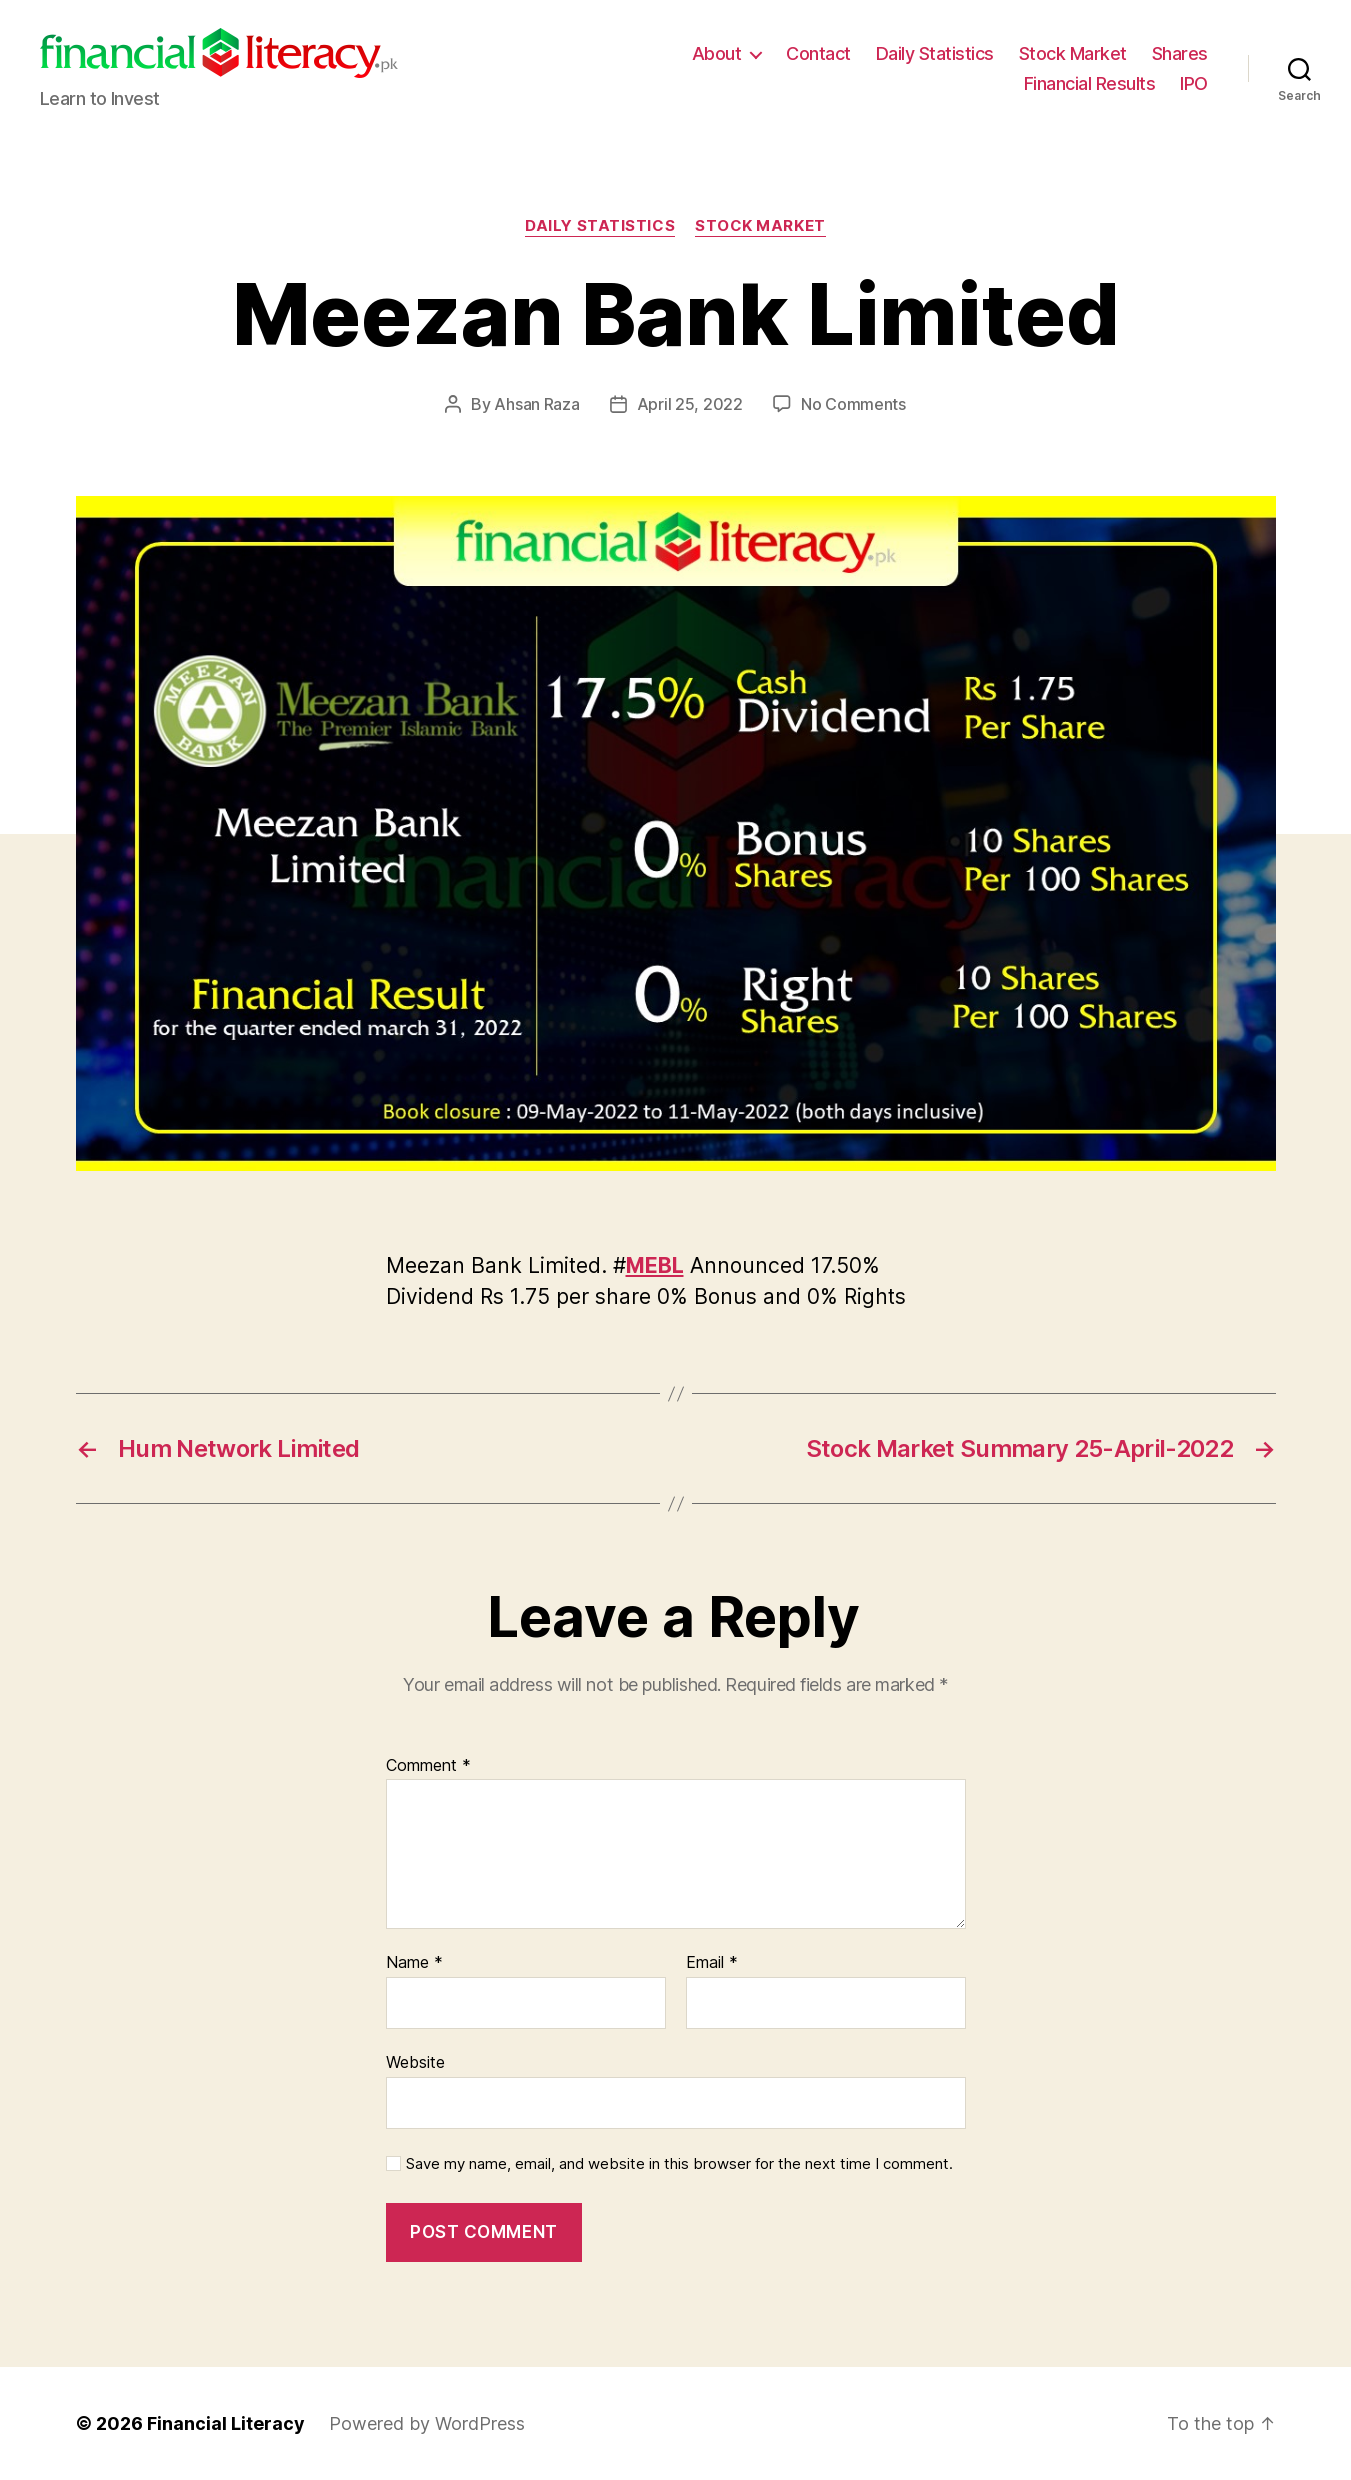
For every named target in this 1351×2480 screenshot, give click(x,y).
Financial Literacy (226, 2423)
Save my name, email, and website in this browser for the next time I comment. (679, 2164)
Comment (428, 1766)
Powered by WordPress (427, 2423)
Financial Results (1090, 83)
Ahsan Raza (536, 404)
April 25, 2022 (690, 404)
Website (415, 2062)
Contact (818, 53)
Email (712, 1963)
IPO (1194, 83)
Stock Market (1073, 53)
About (717, 53)
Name (414, 1963)
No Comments (853, 404)
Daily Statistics (935, 53)
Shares (1180, 53)
